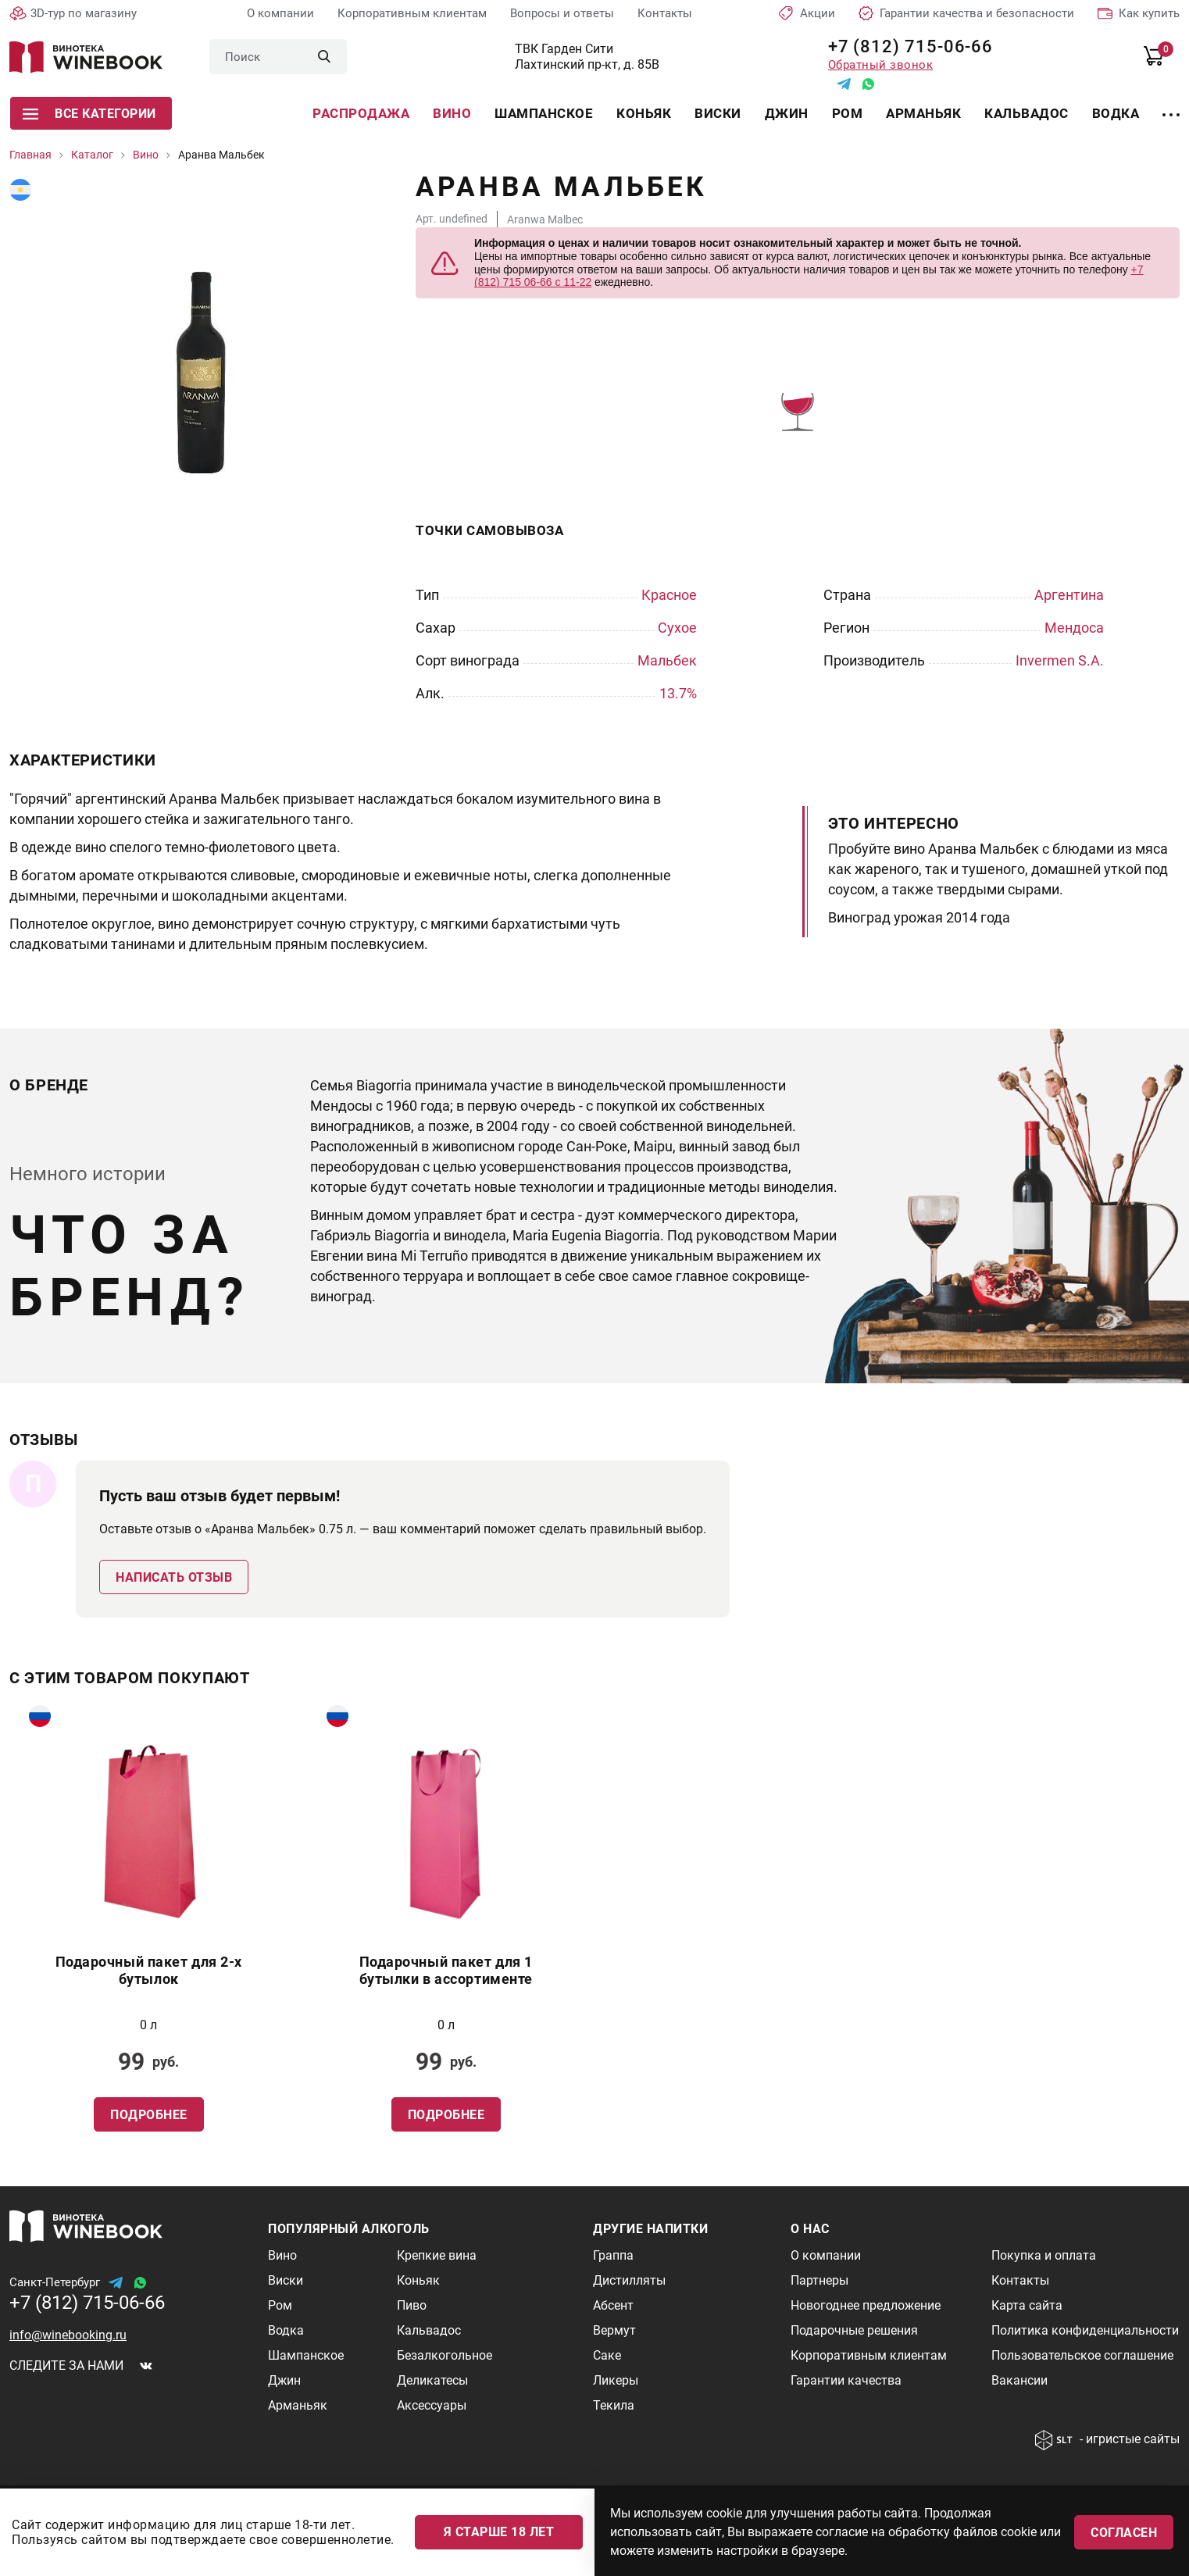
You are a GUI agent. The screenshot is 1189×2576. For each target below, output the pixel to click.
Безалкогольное (444, 2355)
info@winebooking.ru (68, 2335)
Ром (847, 113)
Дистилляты (629, 2280)
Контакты (664, 13)
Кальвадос (1026, 113)
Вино (452, 113)
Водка (1116, 113)
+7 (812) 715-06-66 (905, 46)
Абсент (613, 2305)
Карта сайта (1026, 2305)
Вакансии (1019, 2380)
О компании (280, 13)
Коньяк (643, 113)
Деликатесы (432, 2380)
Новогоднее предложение (866, 2305)
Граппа (613, 2255)
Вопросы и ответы (562, 13)
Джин (787, 113)
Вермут (614, 2330)
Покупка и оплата (1043, 2255)
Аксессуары (431, 2405)
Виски (717, 113)
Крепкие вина (437, 2255)
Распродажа (360, 113)
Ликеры (615, 2380)
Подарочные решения (854, 2330)
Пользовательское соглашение (1082, 2355)
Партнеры (819, 2280)
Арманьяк (923, 113)
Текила (613, 2405)
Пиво (412, 2305)
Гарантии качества (846, 2380)
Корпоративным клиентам (412, 13)
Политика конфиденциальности (1085, 2330)
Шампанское (544, 113)
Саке (607, 2355)
